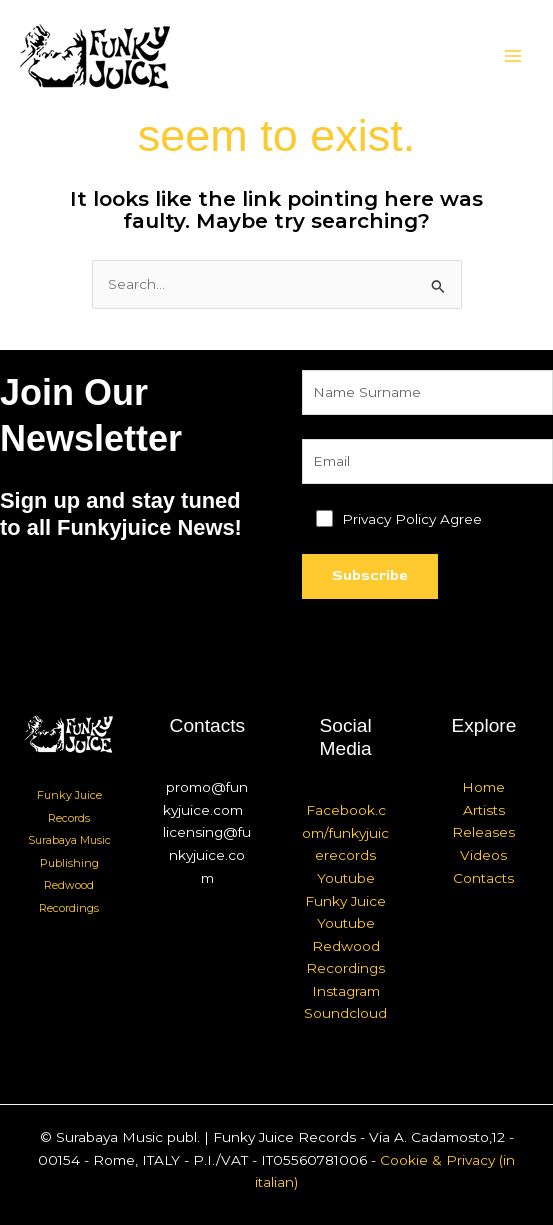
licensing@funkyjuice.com (207, 854)
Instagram (346, 991)
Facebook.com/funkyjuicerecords (345, 832)
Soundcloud (345, 1013)
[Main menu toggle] (513, 56)
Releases (483, 832)
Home (483, 787)
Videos (483, 855)
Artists (484, 810)
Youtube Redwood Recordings (345, 945)
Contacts (483, 878)
